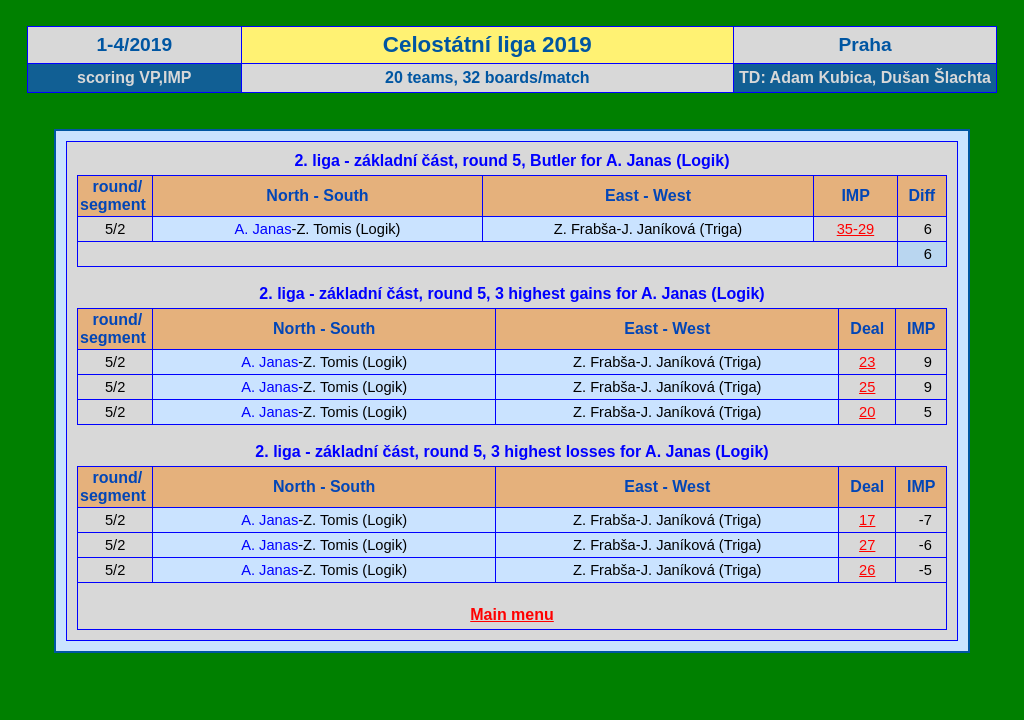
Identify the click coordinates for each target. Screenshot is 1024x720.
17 (867, 520)
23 (867, 362)
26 (867, 570)
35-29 (856, 229)
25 (867, 387)
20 (867, 412)
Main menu (512, 614)
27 (867, 545)
